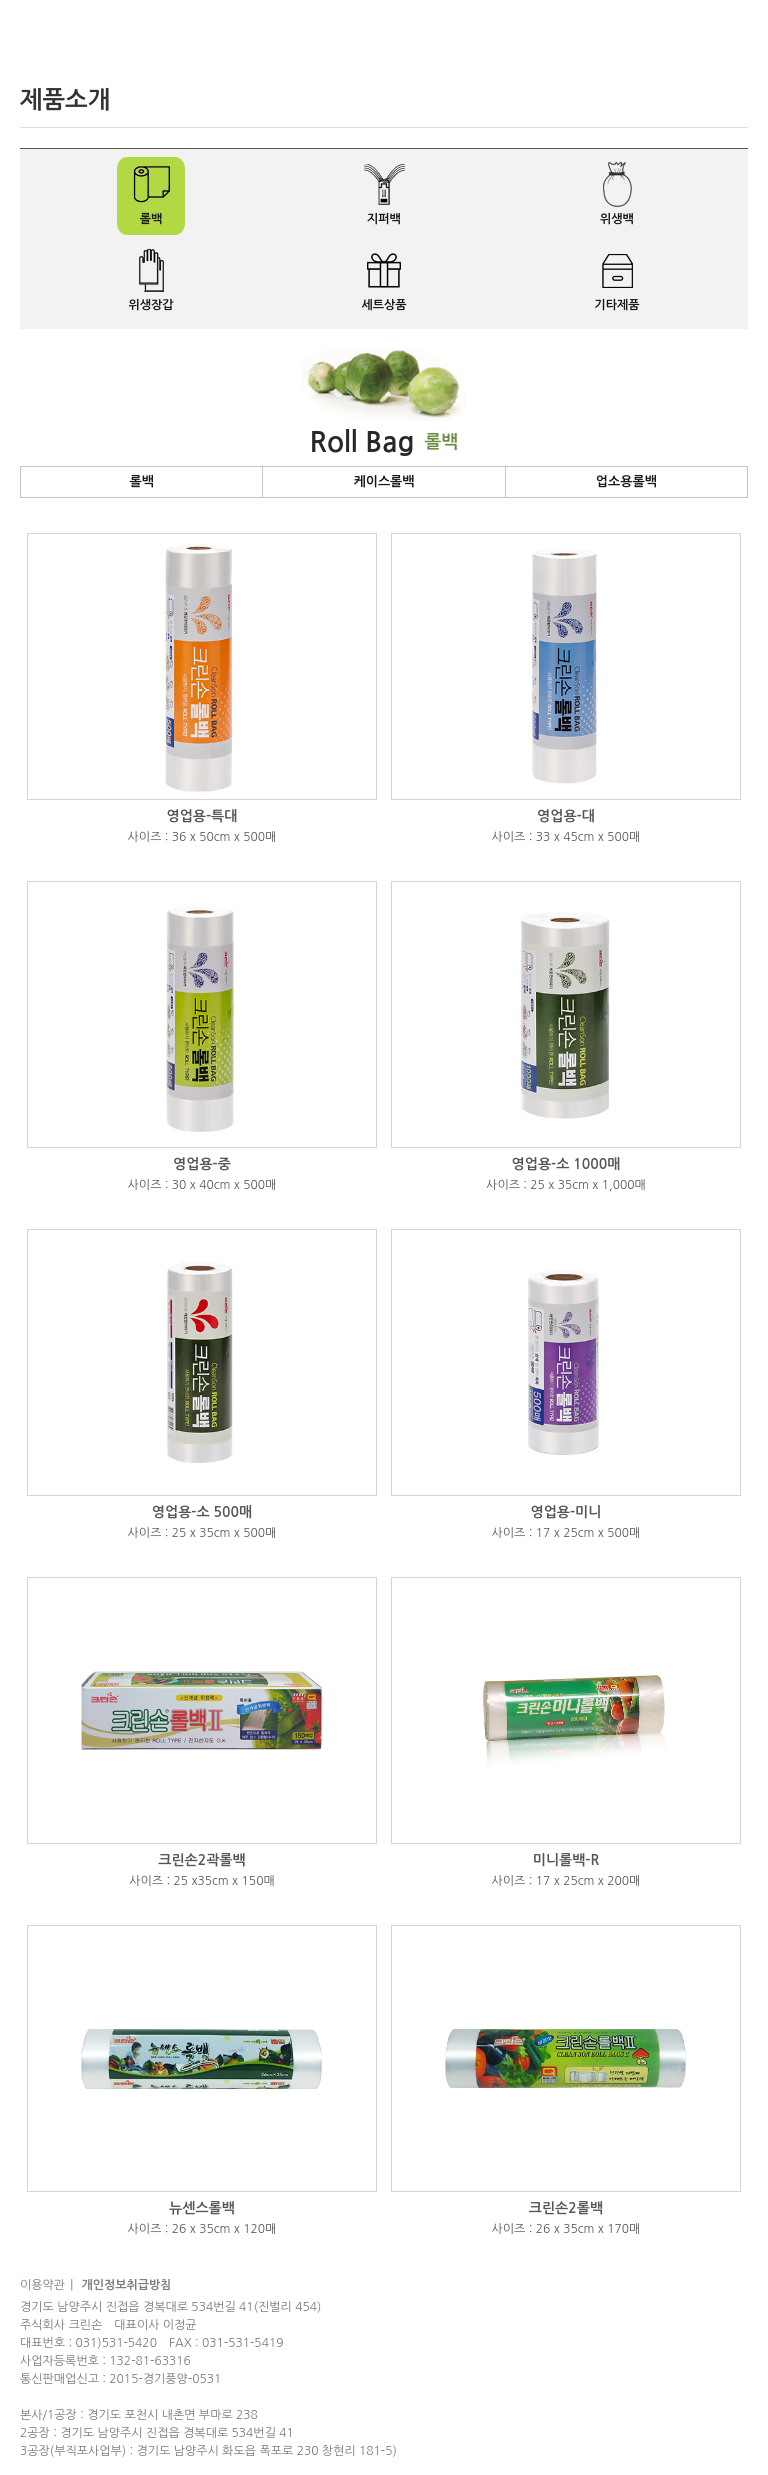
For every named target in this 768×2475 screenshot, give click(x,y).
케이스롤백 (383, 481)
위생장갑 (150, 305)
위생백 (617, 219)
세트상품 (383, 305)
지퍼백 (384, 219)
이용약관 (42, 2285)
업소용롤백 (626, 481)
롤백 (151, 219)
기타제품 (616, 305)
